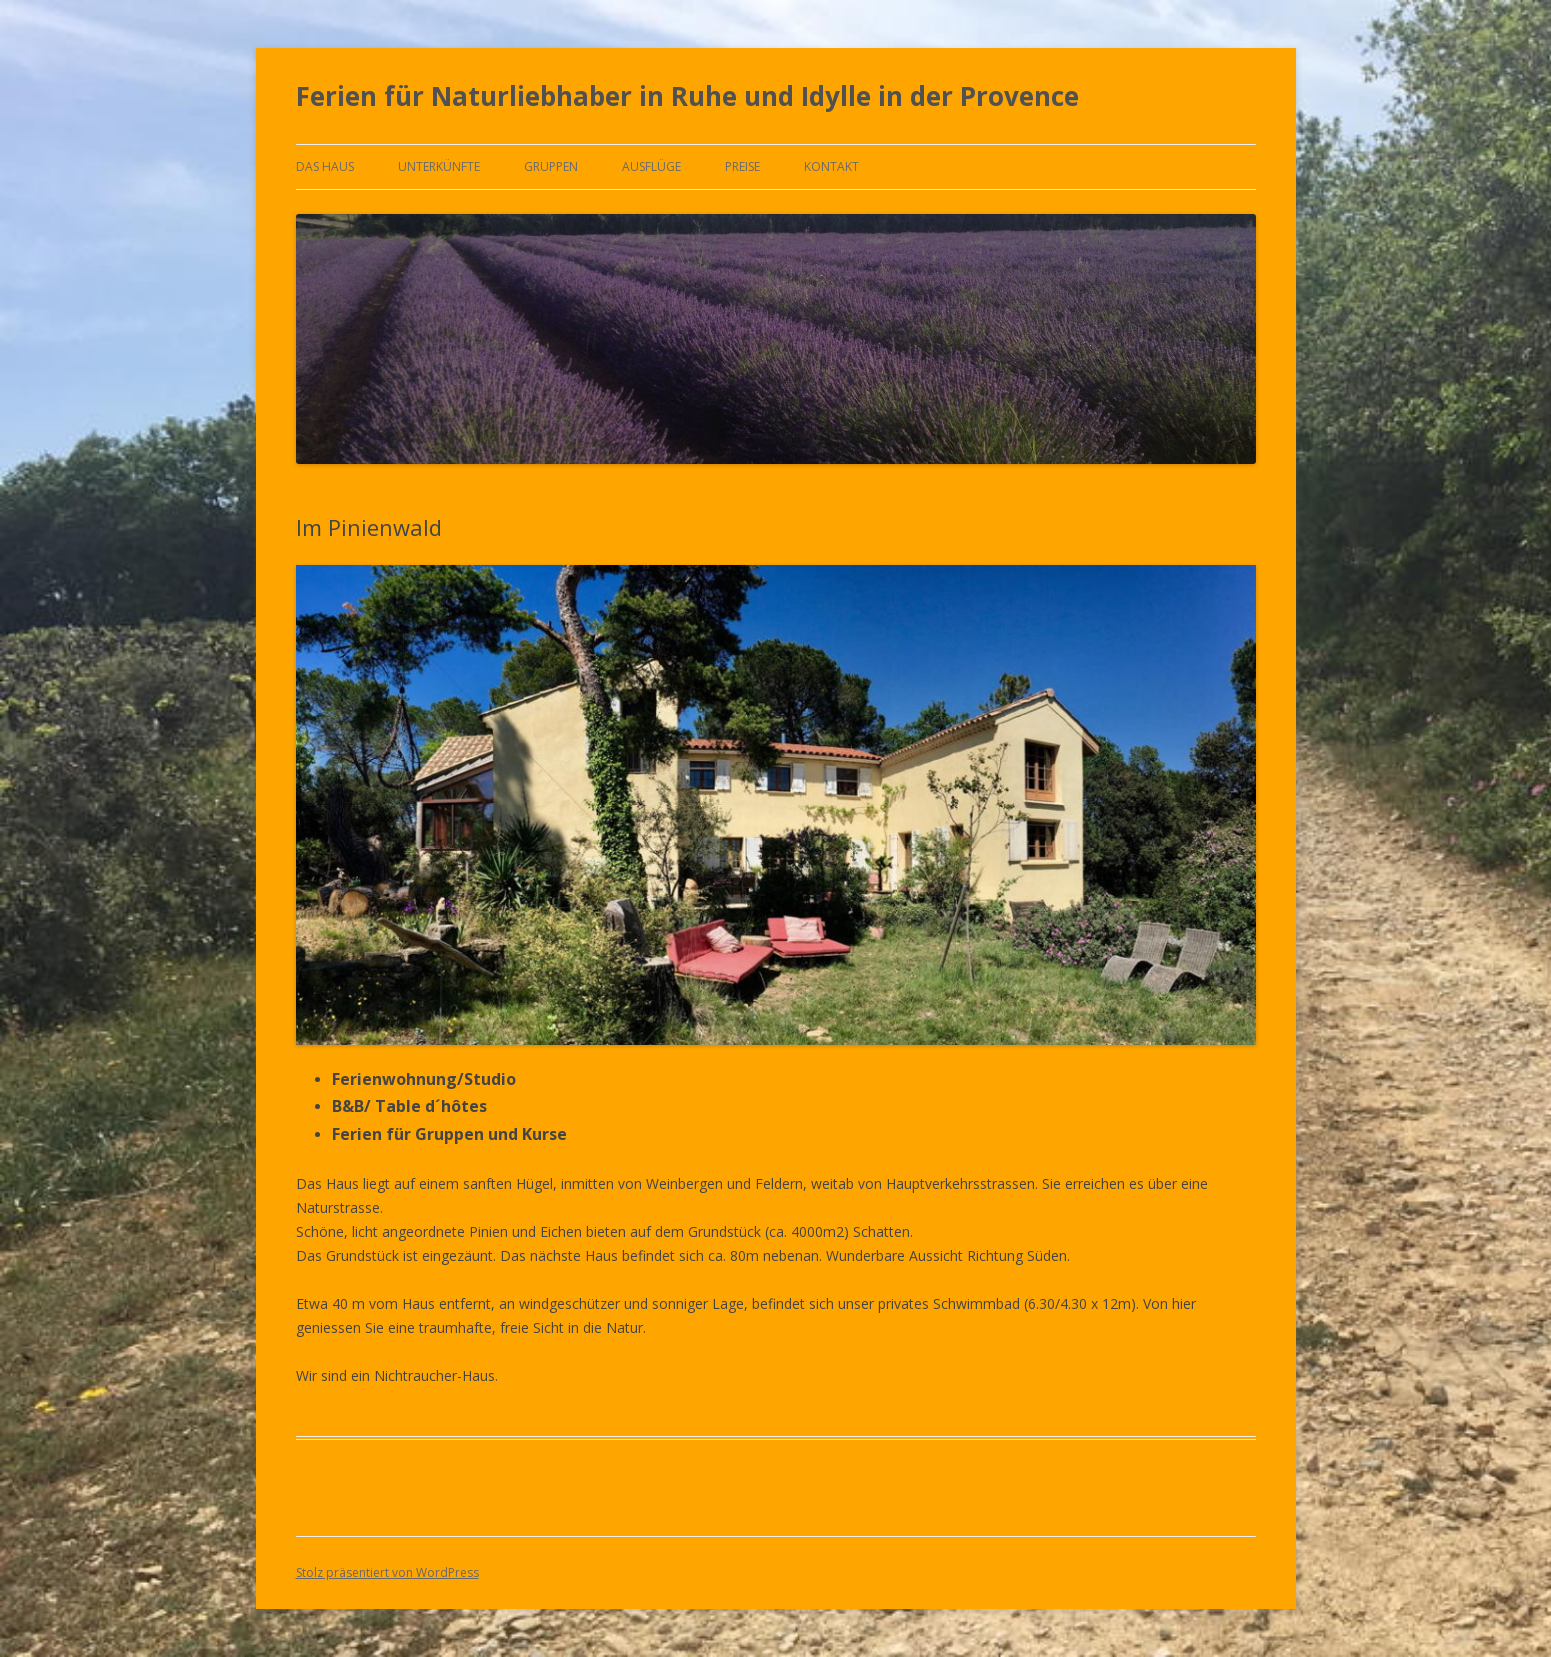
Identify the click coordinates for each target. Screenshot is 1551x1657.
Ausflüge (651, 166)
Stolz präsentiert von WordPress (387, 1572)
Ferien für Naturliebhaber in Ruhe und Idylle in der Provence (687, 96)
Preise (742, 166)
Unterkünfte (439, 166)
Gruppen (551, 166)
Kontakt (831, 166)
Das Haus (325, 166)
